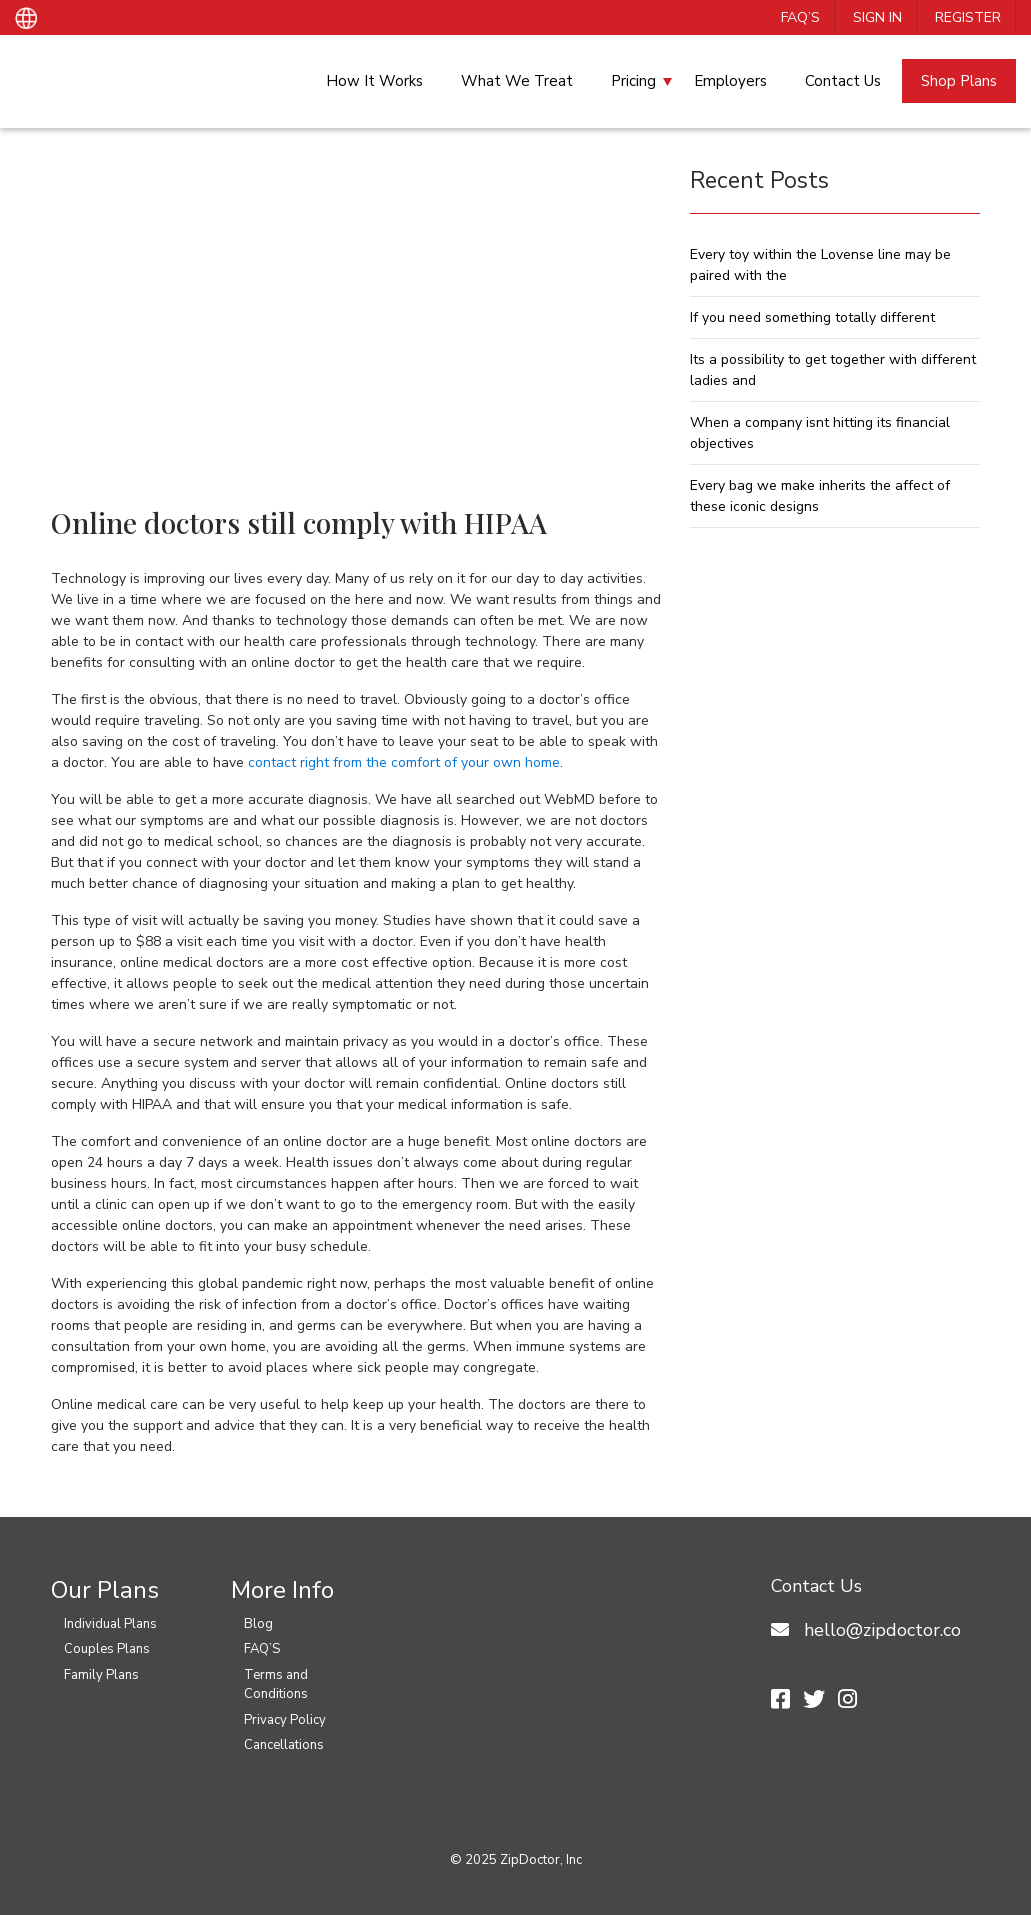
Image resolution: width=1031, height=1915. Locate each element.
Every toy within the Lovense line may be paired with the (820, 265)
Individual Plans (110, 1624)
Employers (730, 81)
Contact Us (843, 81)
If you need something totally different (812, 317)
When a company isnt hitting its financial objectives (820, 433)
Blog (258, 1624)
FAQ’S (800, 17)
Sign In (877, 17)
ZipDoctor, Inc (541, 1860)
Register (968, 17)
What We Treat (517, 81)
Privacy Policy (285, 1720)
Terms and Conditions (276, 1685)
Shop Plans (959, 81)
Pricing (633, 81)
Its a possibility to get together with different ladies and (833, 370)
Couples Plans (107, 1649)
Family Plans (101, 1675)
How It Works (374, 81)
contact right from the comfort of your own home (402, 762)
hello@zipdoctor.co (882, 1630)
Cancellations (284, 1745)
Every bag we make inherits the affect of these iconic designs (820, 496)
